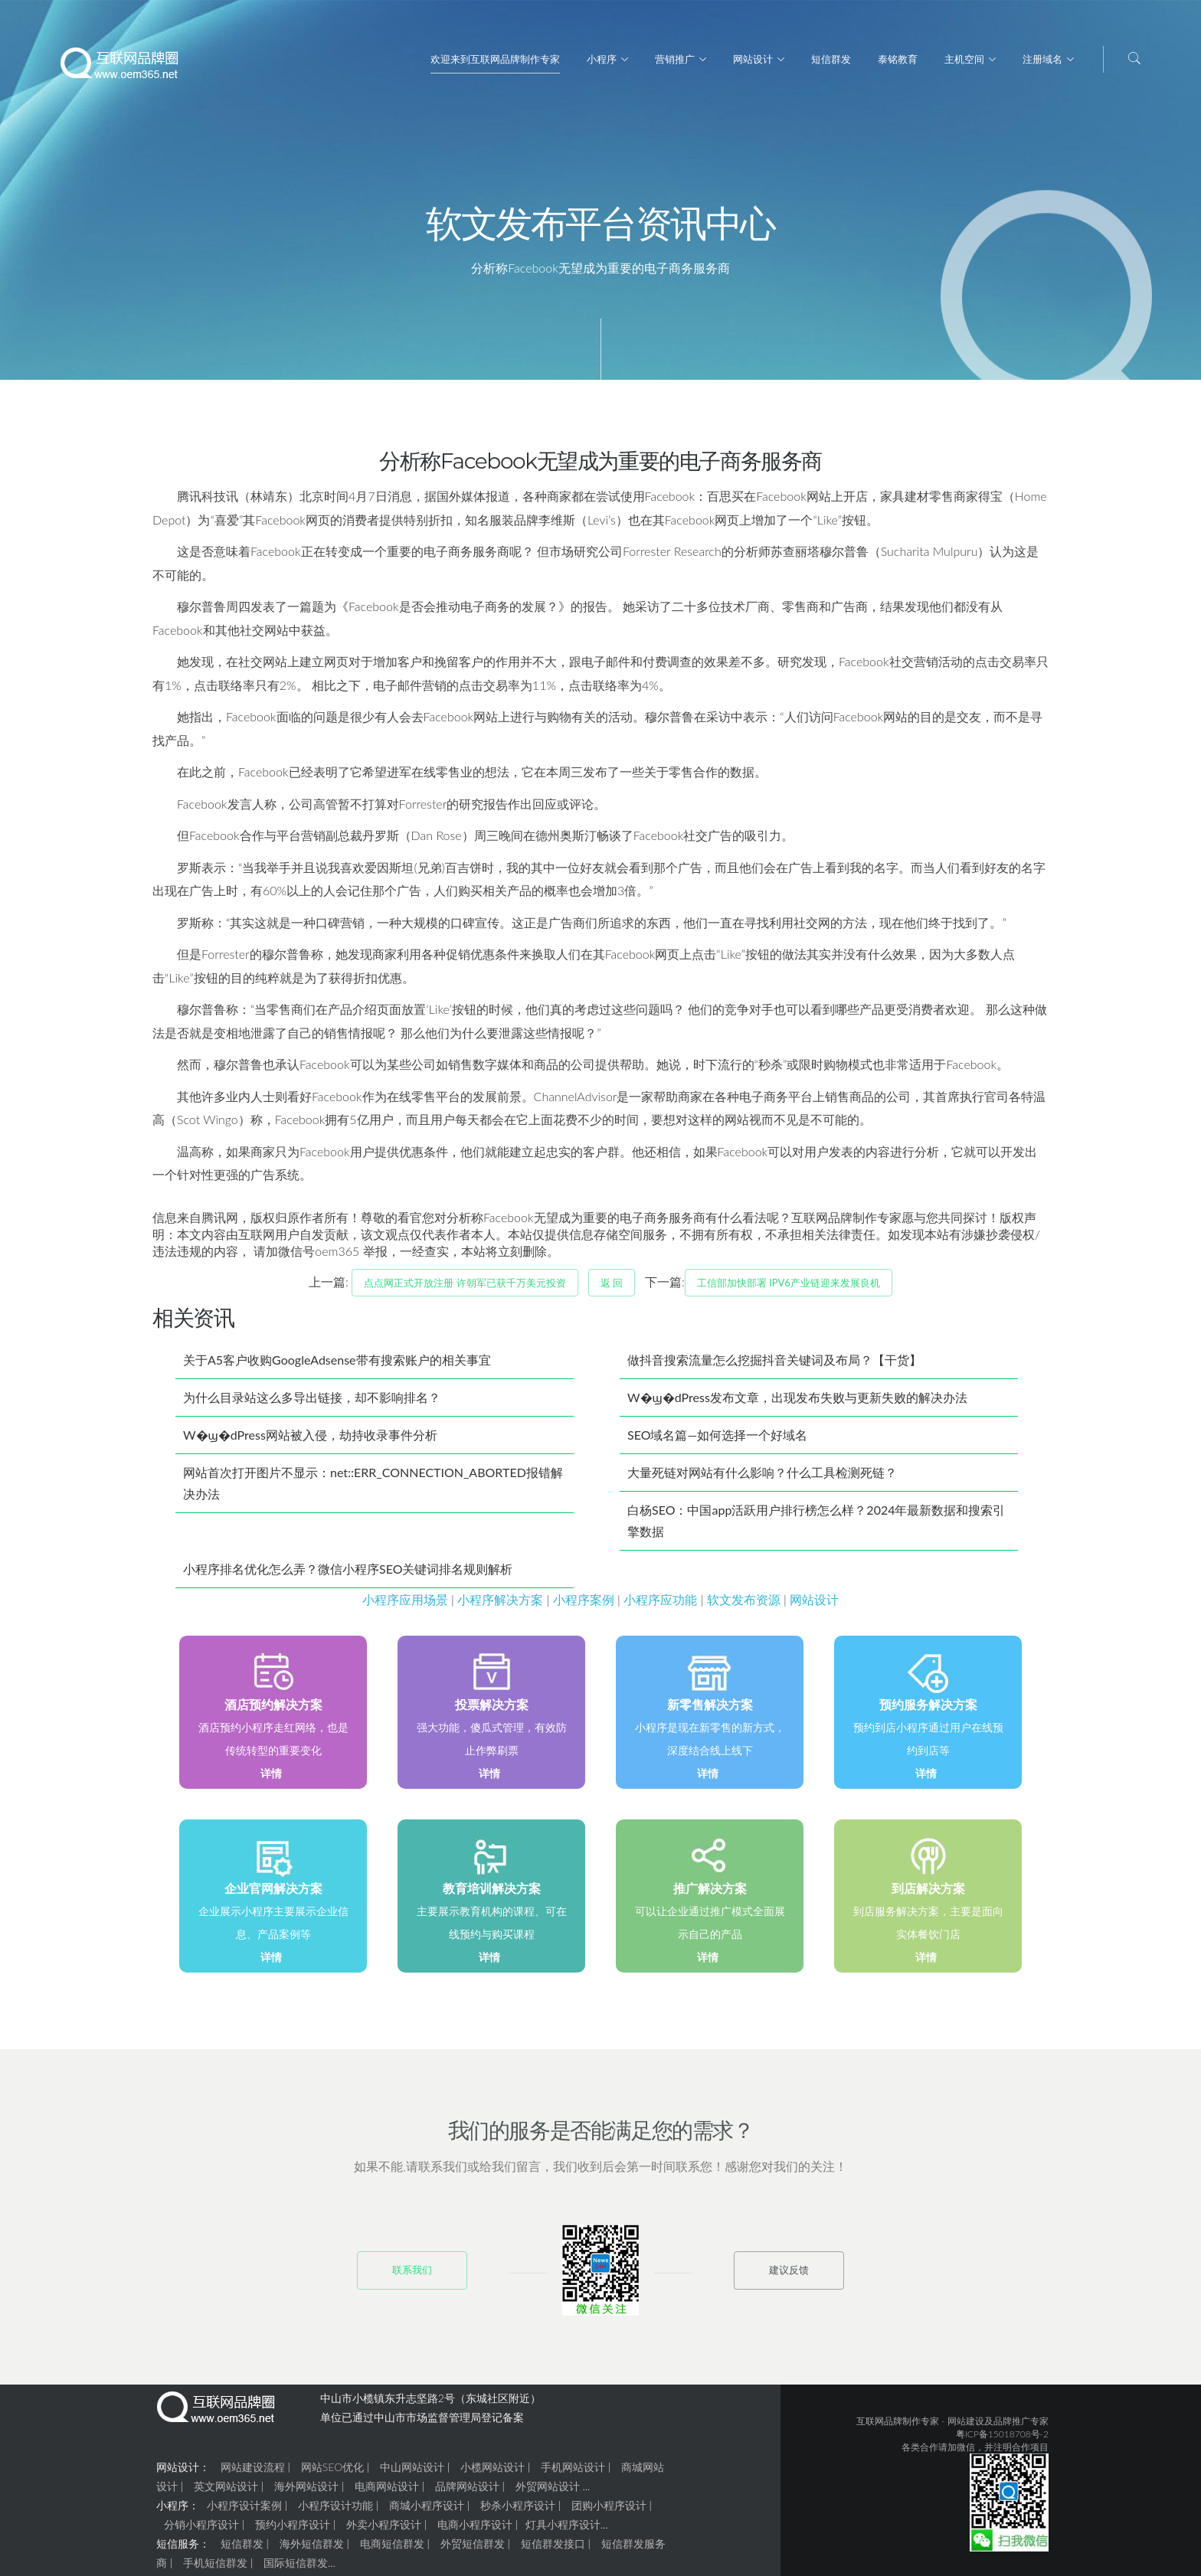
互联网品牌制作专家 (897, 2427)
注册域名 (1042, 59)
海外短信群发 (312, 2549)
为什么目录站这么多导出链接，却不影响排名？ (311, 1403)
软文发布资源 (743, 1605)
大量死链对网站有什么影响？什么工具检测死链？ (762, 1478)
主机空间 (964, 59)
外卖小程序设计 (383, 2530)
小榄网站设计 (492, 2473)
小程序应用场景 (405, 1605)
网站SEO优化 (332, 2473)
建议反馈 (789, 2276)
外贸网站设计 (547, 2492)
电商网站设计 (387, 2492)
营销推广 (675, 59)
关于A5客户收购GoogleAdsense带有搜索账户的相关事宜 (337, 1365)
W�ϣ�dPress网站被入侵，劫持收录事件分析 (310, 1440)
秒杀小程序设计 (517, 2511)
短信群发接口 (553, 2549)
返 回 (611, 1289)
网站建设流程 (253, 2473)
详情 (271, 1779)
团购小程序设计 (608, 2511)
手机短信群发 (215, 2568)
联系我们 (412, 2276)
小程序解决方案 (500, 1605)
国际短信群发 (295, 2568)
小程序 (602, 59)
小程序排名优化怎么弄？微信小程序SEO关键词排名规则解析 (347, 1575)
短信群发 (831, 59)
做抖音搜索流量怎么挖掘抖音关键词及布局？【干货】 (774, 1365)
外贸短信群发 (472, 2549)
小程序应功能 (660, 1605)
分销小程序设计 (201, 2530)
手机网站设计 (573, 2473)
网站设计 (753, 59)
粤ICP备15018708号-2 (1002, 2440)
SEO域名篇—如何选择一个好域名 (717, 1440)
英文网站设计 (226, 2492)
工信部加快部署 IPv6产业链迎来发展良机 (788, 1289)
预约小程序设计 (292, 2530)
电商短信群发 (392, 2549)
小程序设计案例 (244, 2511)
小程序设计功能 (335, 2511)
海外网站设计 (306, 2492)
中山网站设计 (412, 2473)
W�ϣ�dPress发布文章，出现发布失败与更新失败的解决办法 (797, 1403)
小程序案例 (583, 1605)
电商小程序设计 (474, 2530)
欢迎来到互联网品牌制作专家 (495, 59)
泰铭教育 (898, 59)
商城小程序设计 (426, 2511)
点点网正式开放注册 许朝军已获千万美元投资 (464, 1289)
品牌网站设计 (467, 2492)
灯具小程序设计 (562, 2530)
